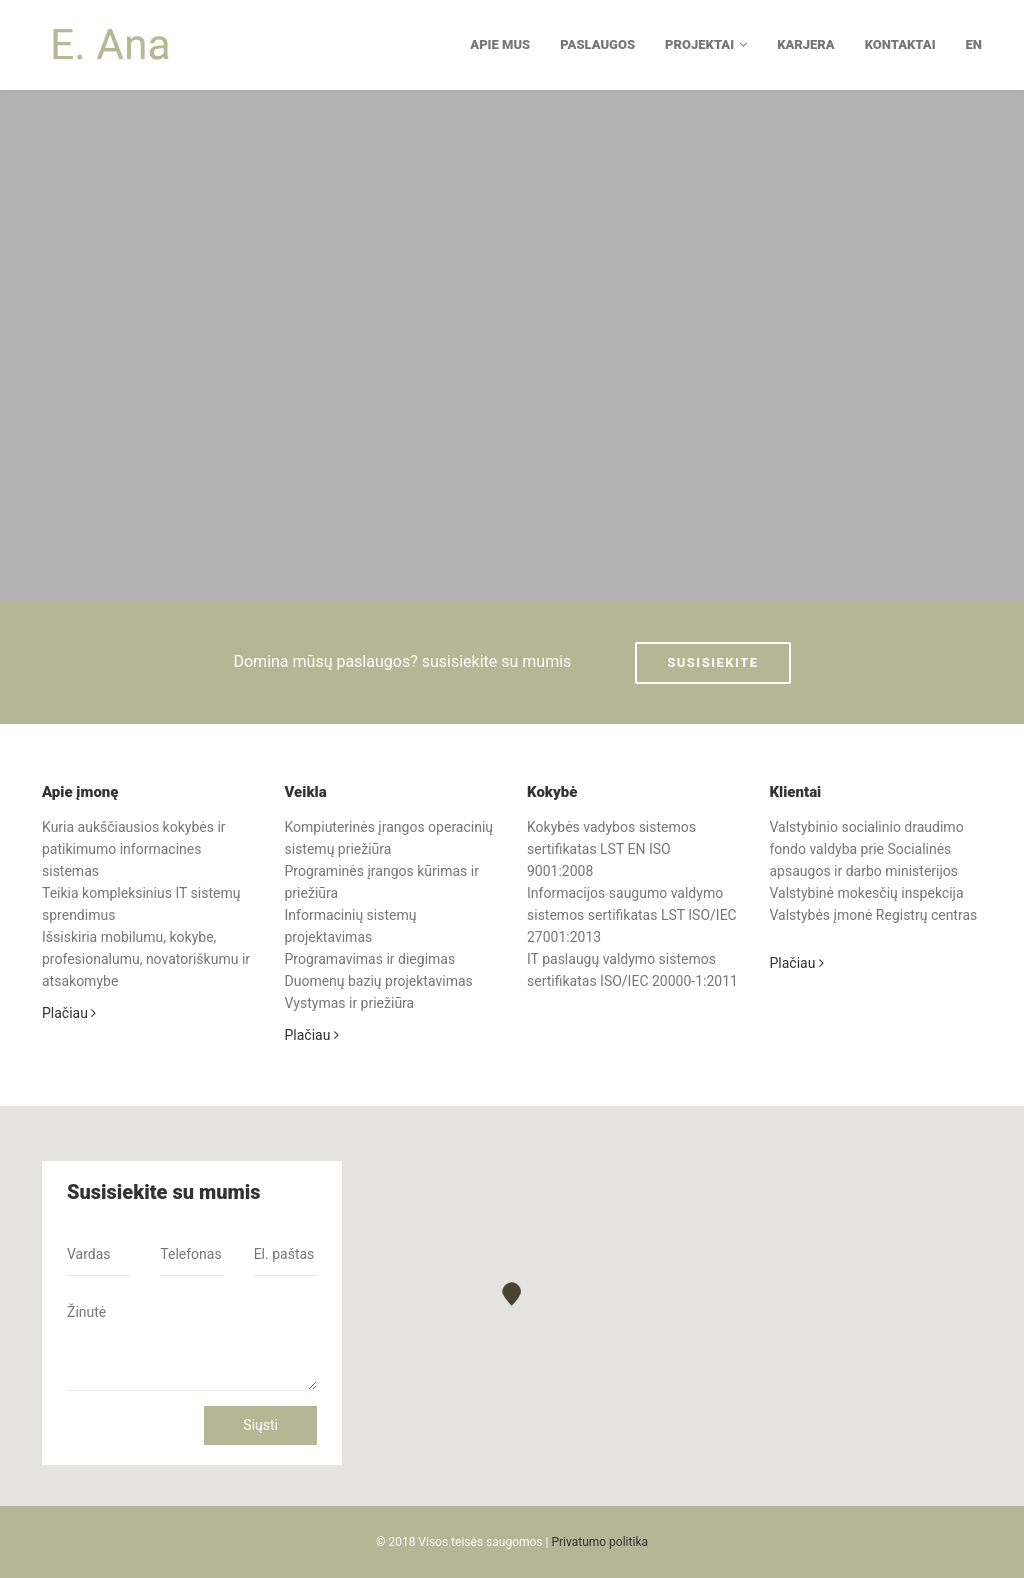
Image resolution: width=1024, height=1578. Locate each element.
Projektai (706, 44)
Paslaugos (597, 44)
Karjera (806, 44)
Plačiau (69, 1013)
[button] (511, 1293)
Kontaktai (900, 44)
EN (974, 44)
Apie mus (500, 44)
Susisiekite (712, 662)
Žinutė (192, 1341)
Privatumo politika (599, 1542)
